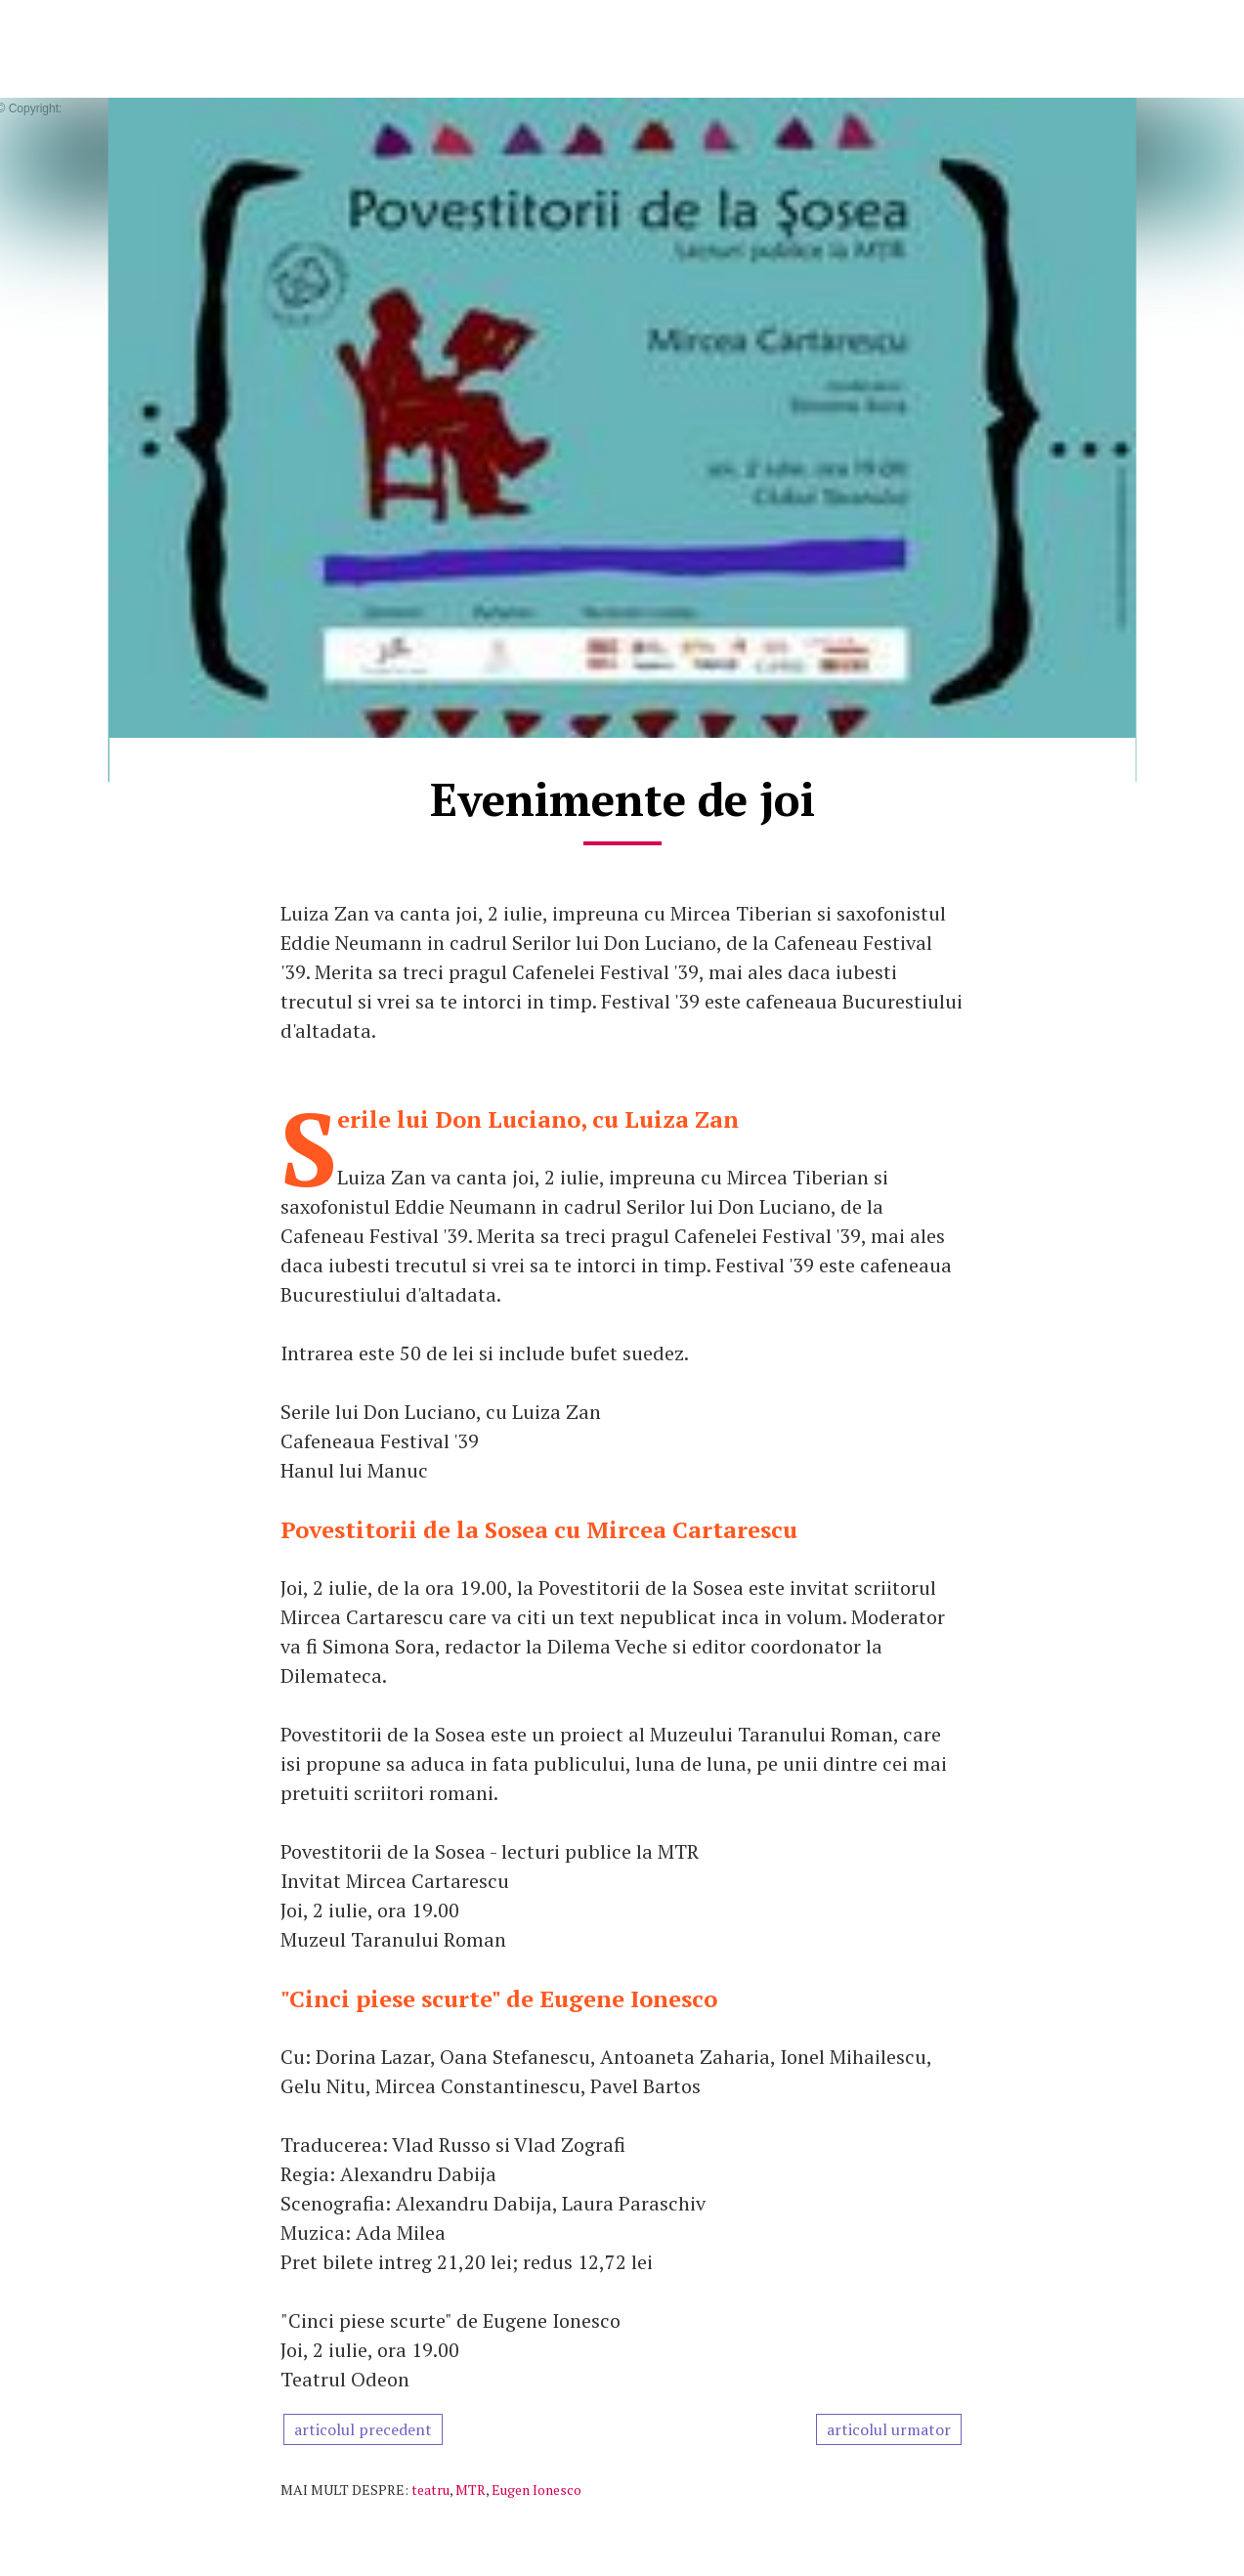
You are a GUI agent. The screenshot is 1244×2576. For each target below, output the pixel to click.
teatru (430, 2489)
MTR (470, 2489)
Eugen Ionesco (536, 2489)
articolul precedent (363, 2429)
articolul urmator (889, 2429)
